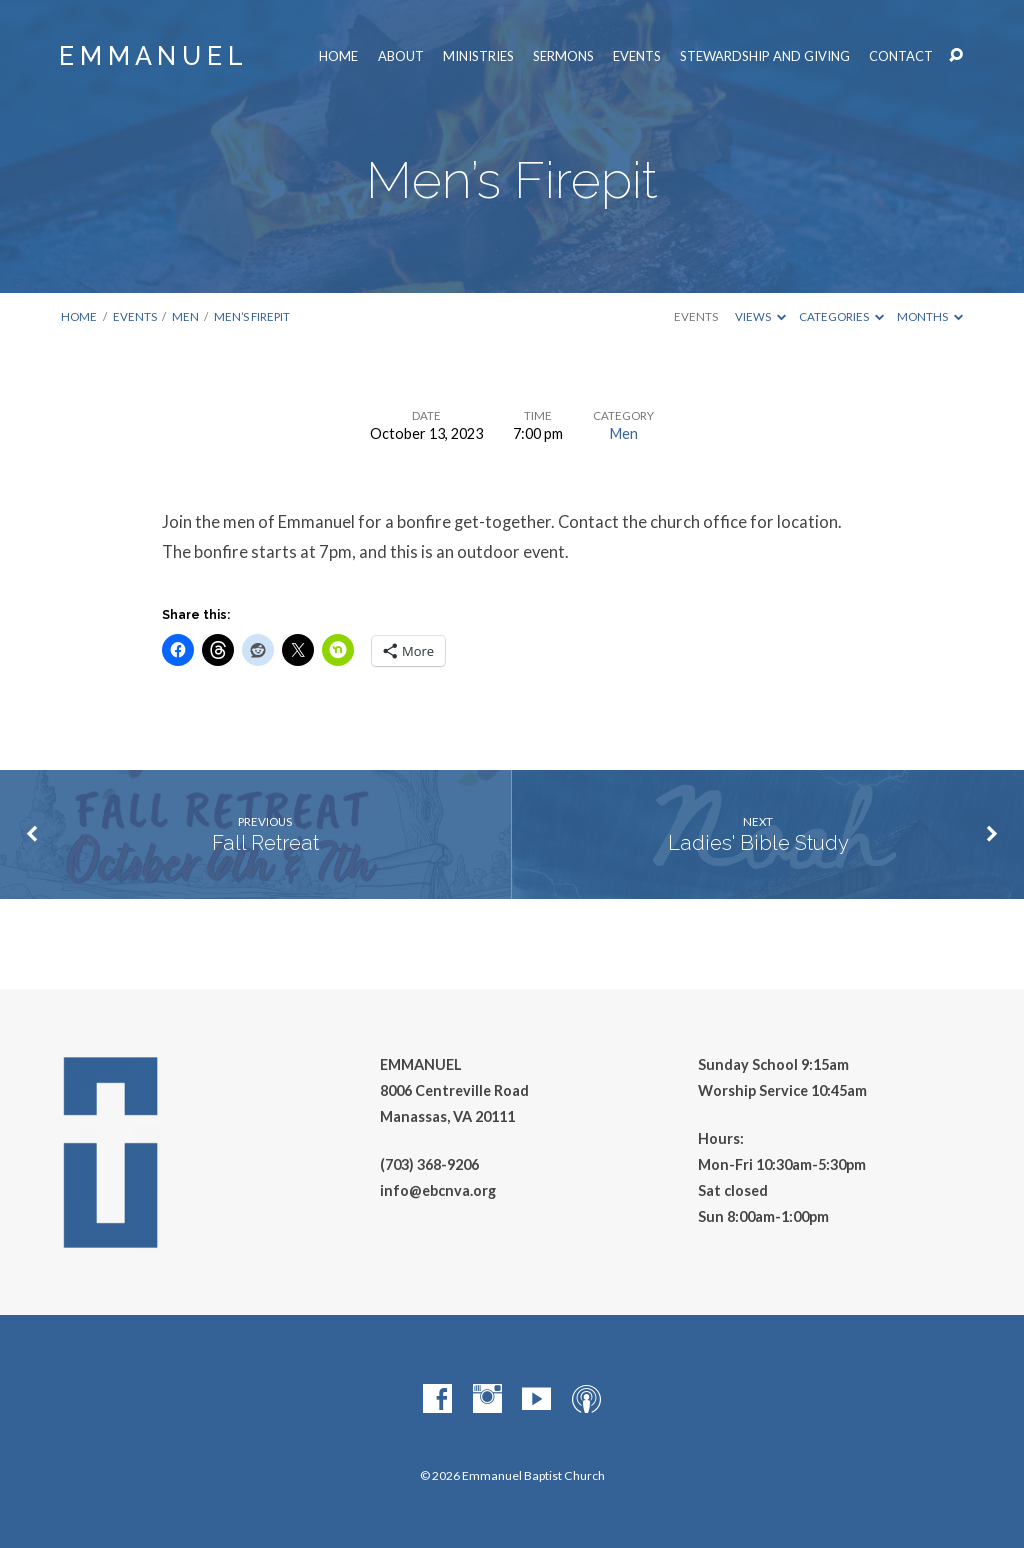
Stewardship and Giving (765, 56)
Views (760, 316)
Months (930, 316)
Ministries (478, 56)
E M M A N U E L (151, 56)
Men (185, 316)
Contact (901, 56)
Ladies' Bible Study (758, 843)
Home (338, 56)
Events (637, 56)
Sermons (563, 56)
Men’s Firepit (252, 316)
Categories (841, 316)
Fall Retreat (265, 843)
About (401, 56)
